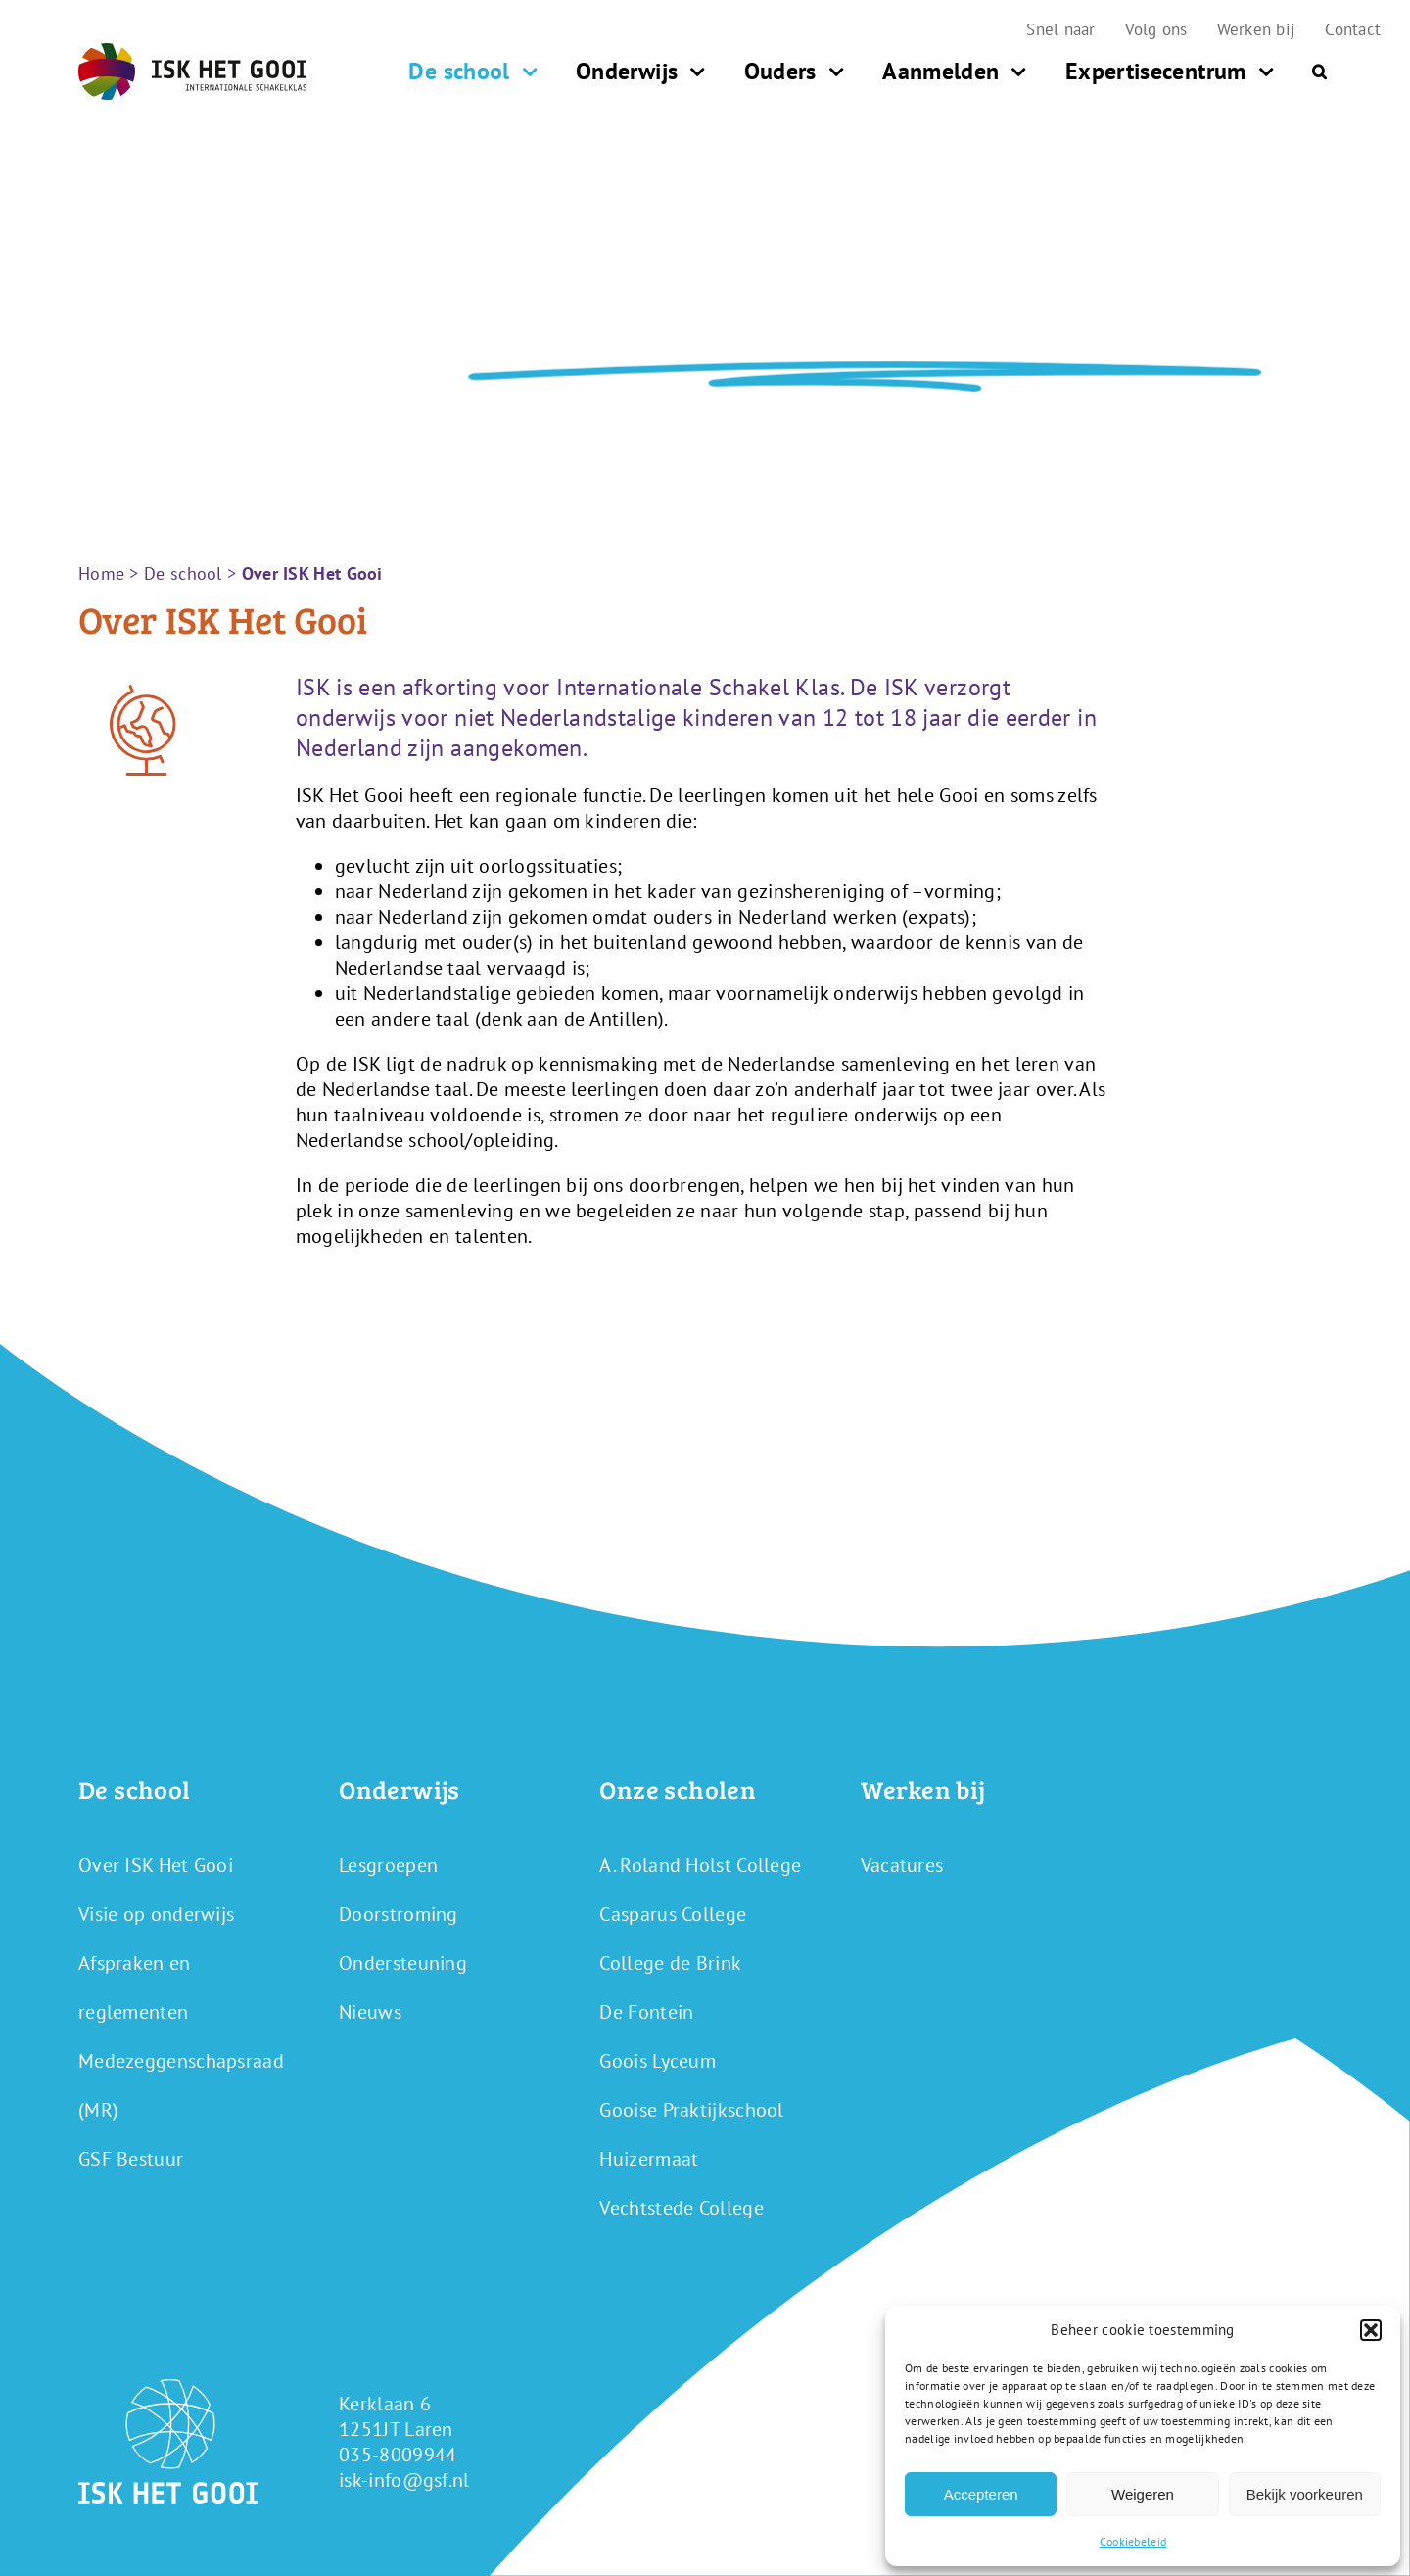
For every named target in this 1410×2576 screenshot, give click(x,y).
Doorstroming (398, 1914)
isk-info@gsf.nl (404, 2480)
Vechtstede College (681, 2207)
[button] (1371, 2330)
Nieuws (370, 2012)
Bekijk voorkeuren (1304, 2494)
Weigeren (1142, 2494)
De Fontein (646, 2012)
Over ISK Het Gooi (155, 1865)
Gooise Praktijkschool (691, 2110)
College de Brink (670, 1963)
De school (183, 573)
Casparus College (672, 1914)
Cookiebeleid (1133, 2541)
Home (101, 573)
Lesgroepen (388, 1865)
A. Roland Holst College (700, 1865)
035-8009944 (397, 2454)
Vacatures (902, 1865)
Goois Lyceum (657, 2061)
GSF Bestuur (130, 2158)
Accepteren (981, 2494)
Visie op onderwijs (156, 1914)
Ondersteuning (403, 1963)
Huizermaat (648, 2158)
